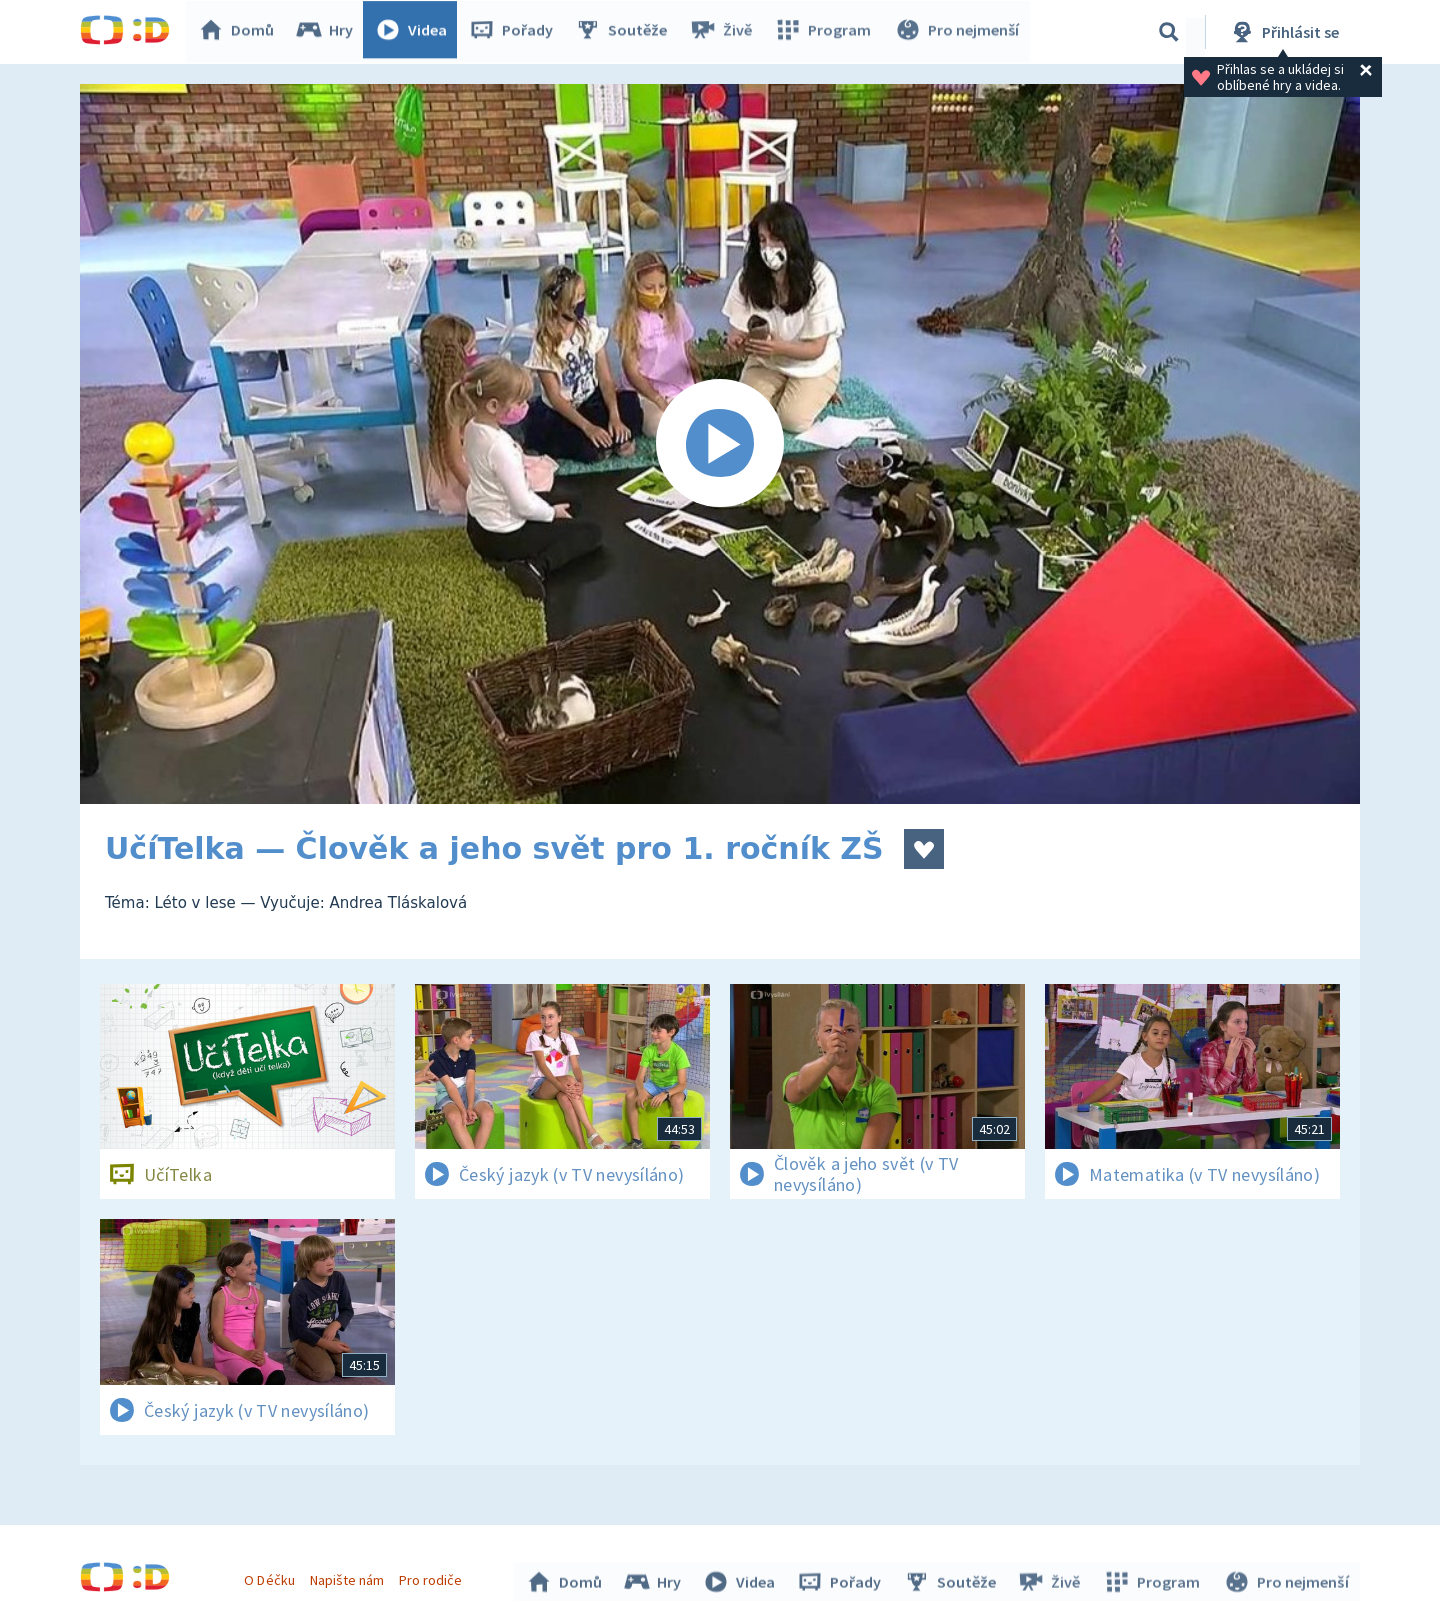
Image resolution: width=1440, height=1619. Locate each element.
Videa (416, 32)
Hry (329, 32)
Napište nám (349, 1577)
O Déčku (272, 1577)
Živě (725, 32)
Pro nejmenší (958, 32)
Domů (241, 32)
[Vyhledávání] (1169, 32)
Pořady (516, 32)
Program (826, 32)
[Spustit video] (720, 444)
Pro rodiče (433, 1577)
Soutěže (626, 32)
